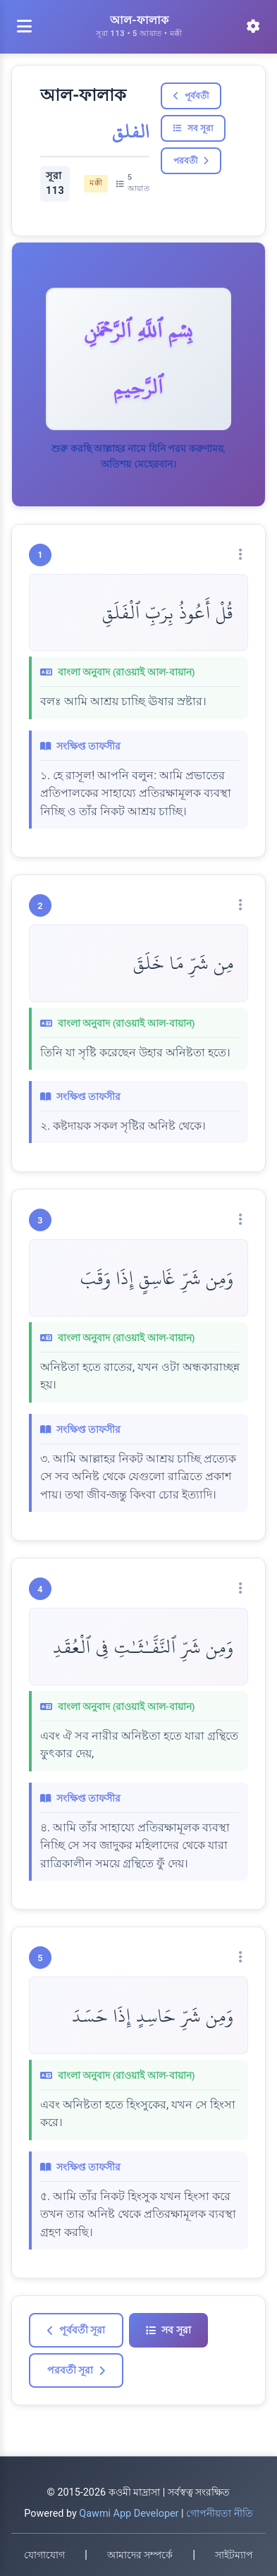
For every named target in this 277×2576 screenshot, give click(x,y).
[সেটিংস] (253, 26)
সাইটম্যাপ (234, 2554)
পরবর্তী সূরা (76, 2370)
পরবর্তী (191, 161)
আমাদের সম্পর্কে (140, 2554)
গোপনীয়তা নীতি (219, 2514)
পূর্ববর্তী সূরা (76, 2330)
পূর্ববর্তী (191, 96)
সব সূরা (193, 128)
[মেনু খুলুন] (24, 26)
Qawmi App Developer (128, 2514)
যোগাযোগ (44, 2554)
